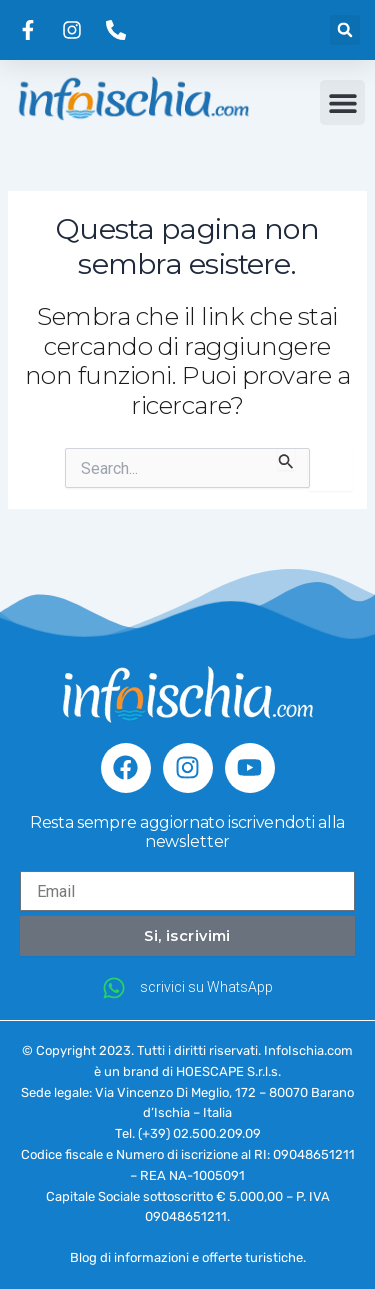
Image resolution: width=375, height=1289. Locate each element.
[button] (345, 30)
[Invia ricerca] (286, 458)
